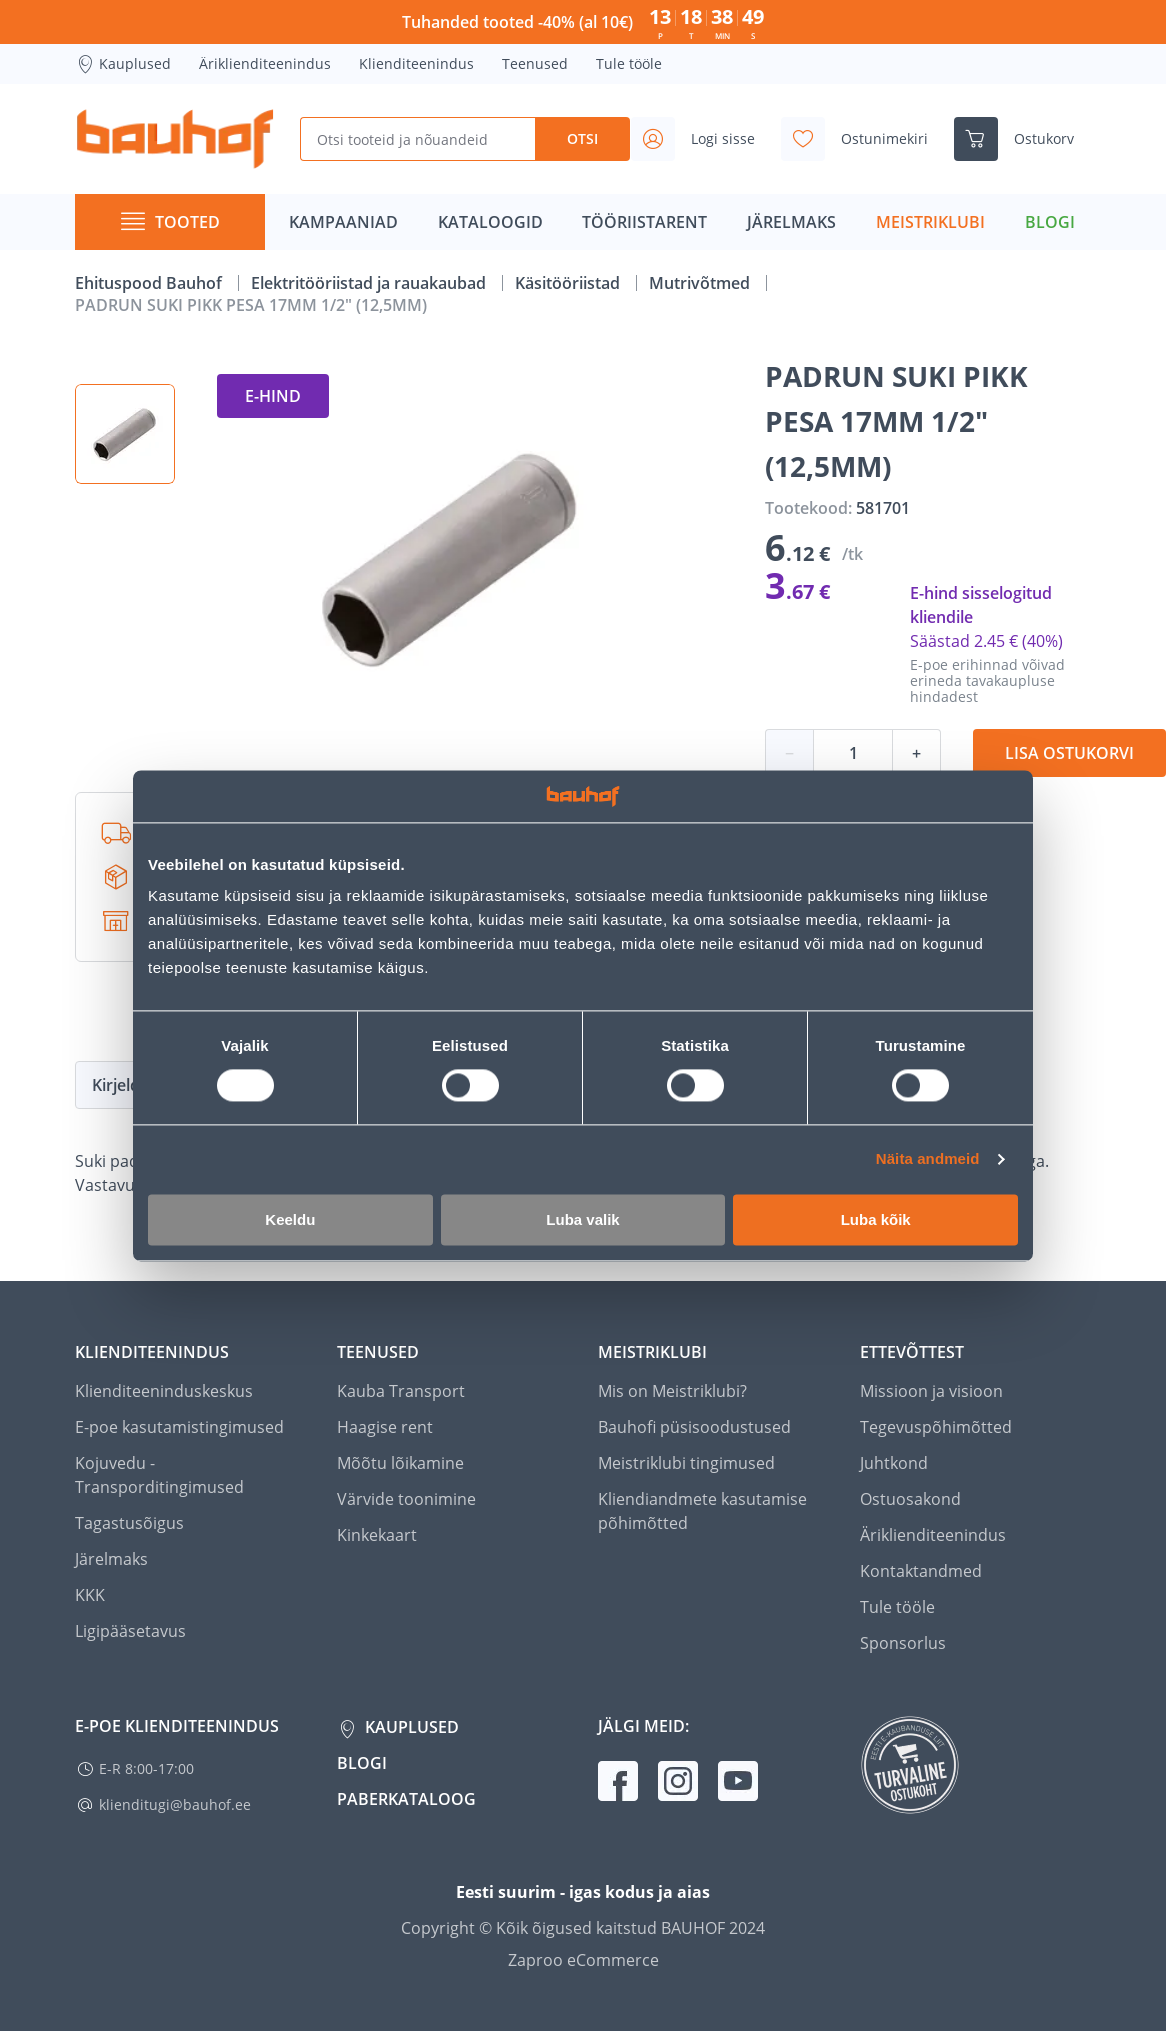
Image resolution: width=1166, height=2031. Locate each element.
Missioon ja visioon (931, 1391)
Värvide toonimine (406, 1499)
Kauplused (123, 64)
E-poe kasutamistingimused (179, 1427)
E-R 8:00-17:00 (146, 1768)
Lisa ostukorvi (1069, 753)
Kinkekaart (377, 1535)
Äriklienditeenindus (265, 63)
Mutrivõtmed (701, 283)
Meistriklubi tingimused (686, 1463)
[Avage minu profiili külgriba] (701, 139)
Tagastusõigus (129, 1523)
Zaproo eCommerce (583, 1960)
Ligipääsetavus (130, 1631)
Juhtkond (894, 1463)
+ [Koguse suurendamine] (916, 753)
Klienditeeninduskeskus (164, 1391)
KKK (90, 1595)
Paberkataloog (406, 1799)
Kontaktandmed (921, 1571)
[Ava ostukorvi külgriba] (1022, 139)
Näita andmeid (928, 1159)
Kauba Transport (401, 1391)
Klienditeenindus (416, 63)
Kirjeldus (125, 1085)
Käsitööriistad (569, 283)
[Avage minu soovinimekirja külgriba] (862, 139)
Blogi (362, 1763)
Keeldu (290, 1219)
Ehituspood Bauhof (150, 283)
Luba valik (582, 1219)
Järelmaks (111, 1559)
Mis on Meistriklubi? (672, 1391)
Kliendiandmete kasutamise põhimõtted (702, 1511)
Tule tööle (629, 63)
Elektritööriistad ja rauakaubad (370, 283)
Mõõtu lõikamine (400, 1463)
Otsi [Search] (582, 138)
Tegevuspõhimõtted (936, 1427)
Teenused (535, 63)
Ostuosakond (910, 1499)
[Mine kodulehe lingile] (175, 139)
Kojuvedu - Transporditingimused (159, 1475)
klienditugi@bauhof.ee (175, 1804)
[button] (125, 434)
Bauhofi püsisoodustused (694, 1427)
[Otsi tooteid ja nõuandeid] (417, 139)
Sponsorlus (903, 1643)
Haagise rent (385, 1427)
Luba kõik (876, 1219)
